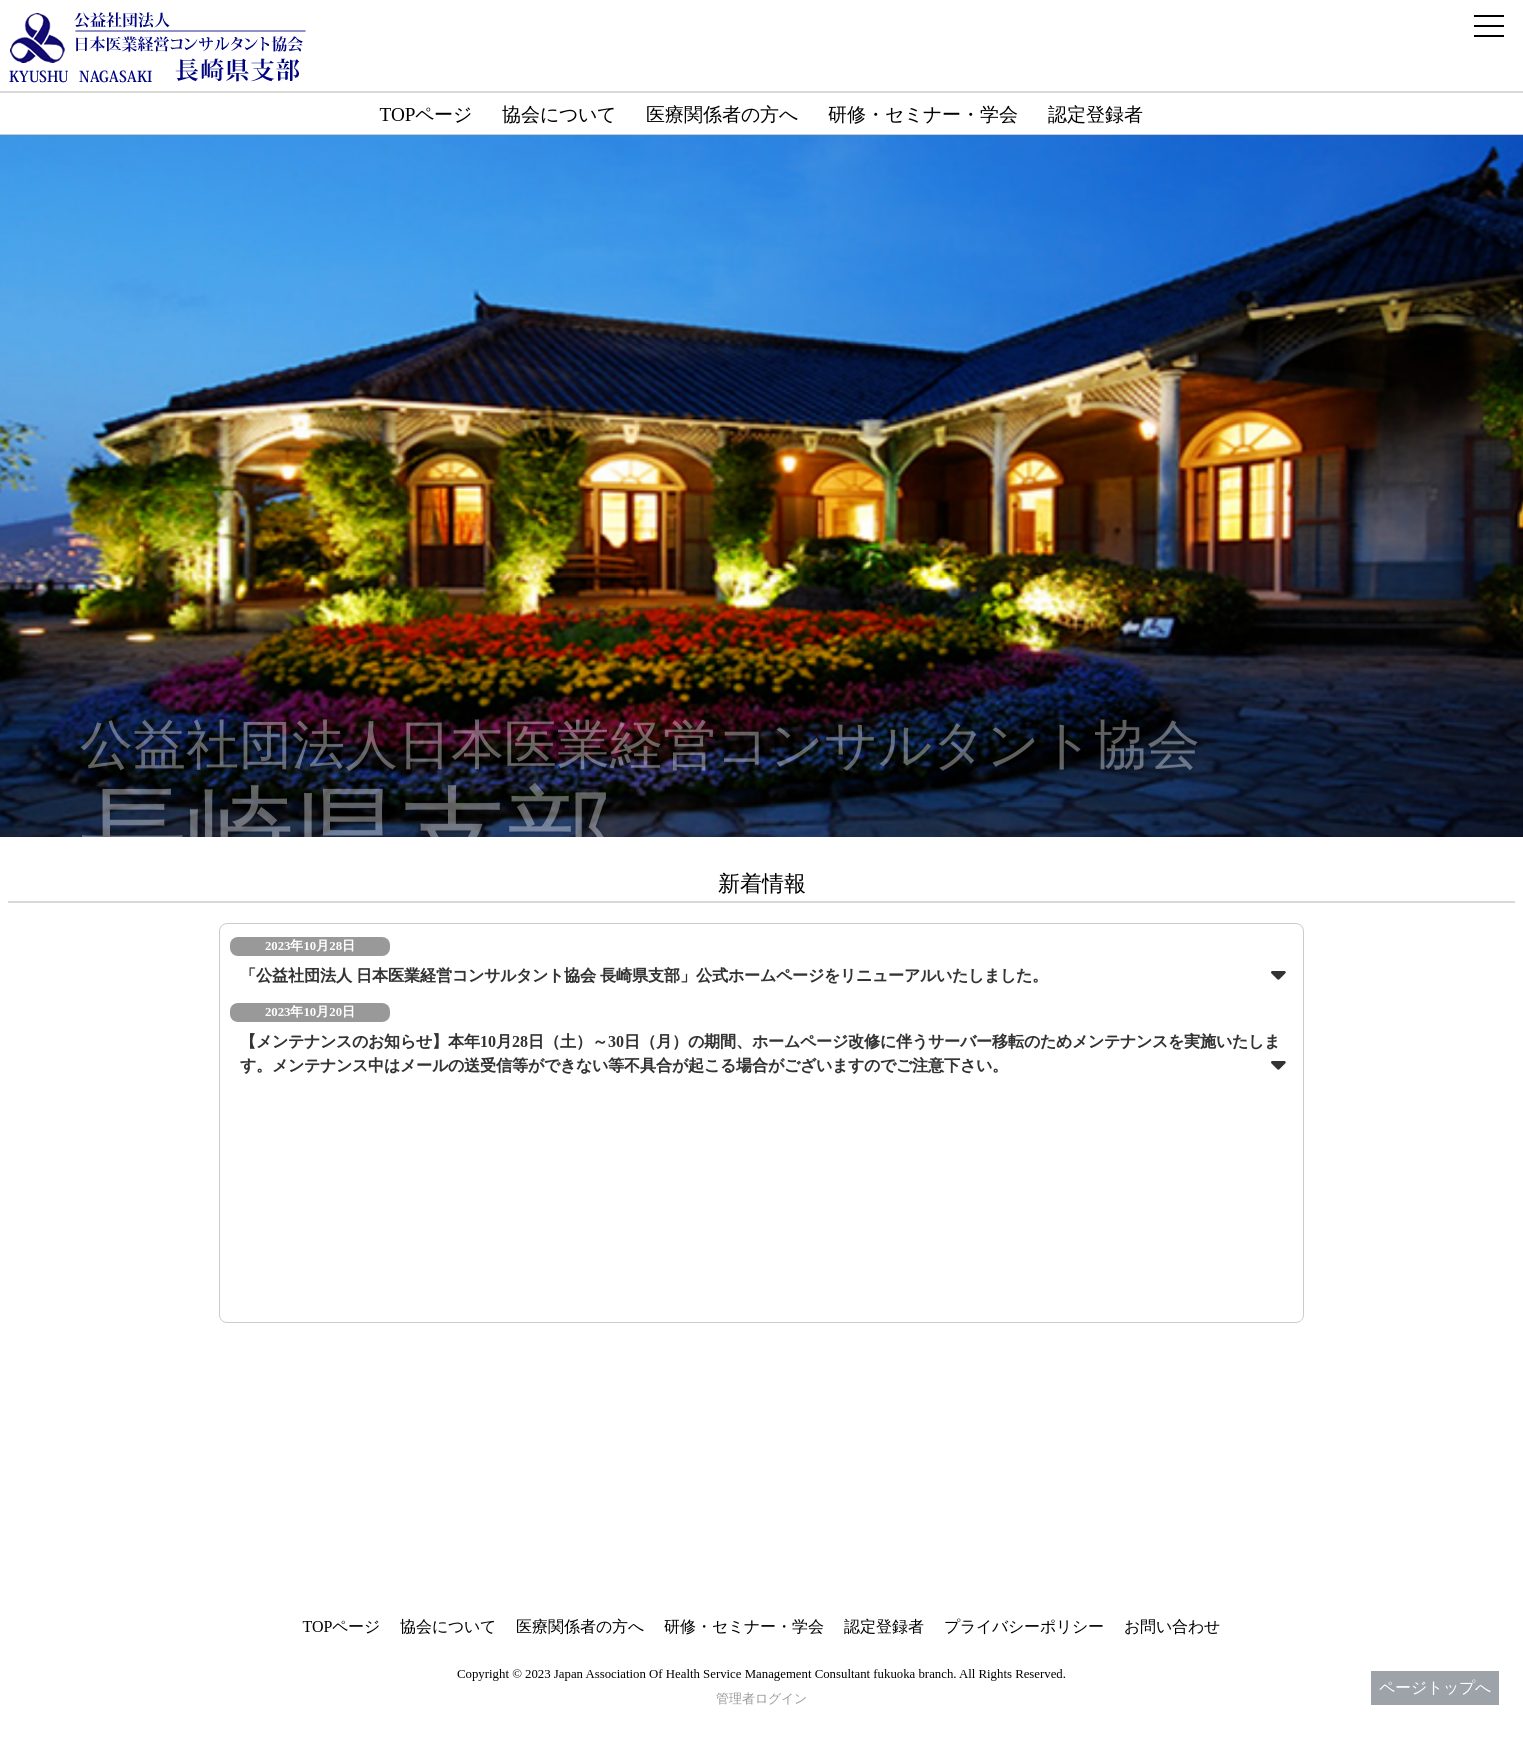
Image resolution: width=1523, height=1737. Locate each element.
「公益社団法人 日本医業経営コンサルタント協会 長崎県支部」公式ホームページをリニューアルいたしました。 (644, 975)
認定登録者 (1095, 114)
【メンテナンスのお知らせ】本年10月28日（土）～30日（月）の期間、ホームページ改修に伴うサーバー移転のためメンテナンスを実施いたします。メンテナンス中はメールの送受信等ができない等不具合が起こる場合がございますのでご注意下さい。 (760, 1053)
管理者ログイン (761, 1699)
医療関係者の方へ (722, 114)
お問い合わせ (1172, 1626)
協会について (559, 114)
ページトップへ (1435, 1687)
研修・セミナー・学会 (923, 114)
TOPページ (426, 114)
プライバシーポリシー (1024, 1626)
